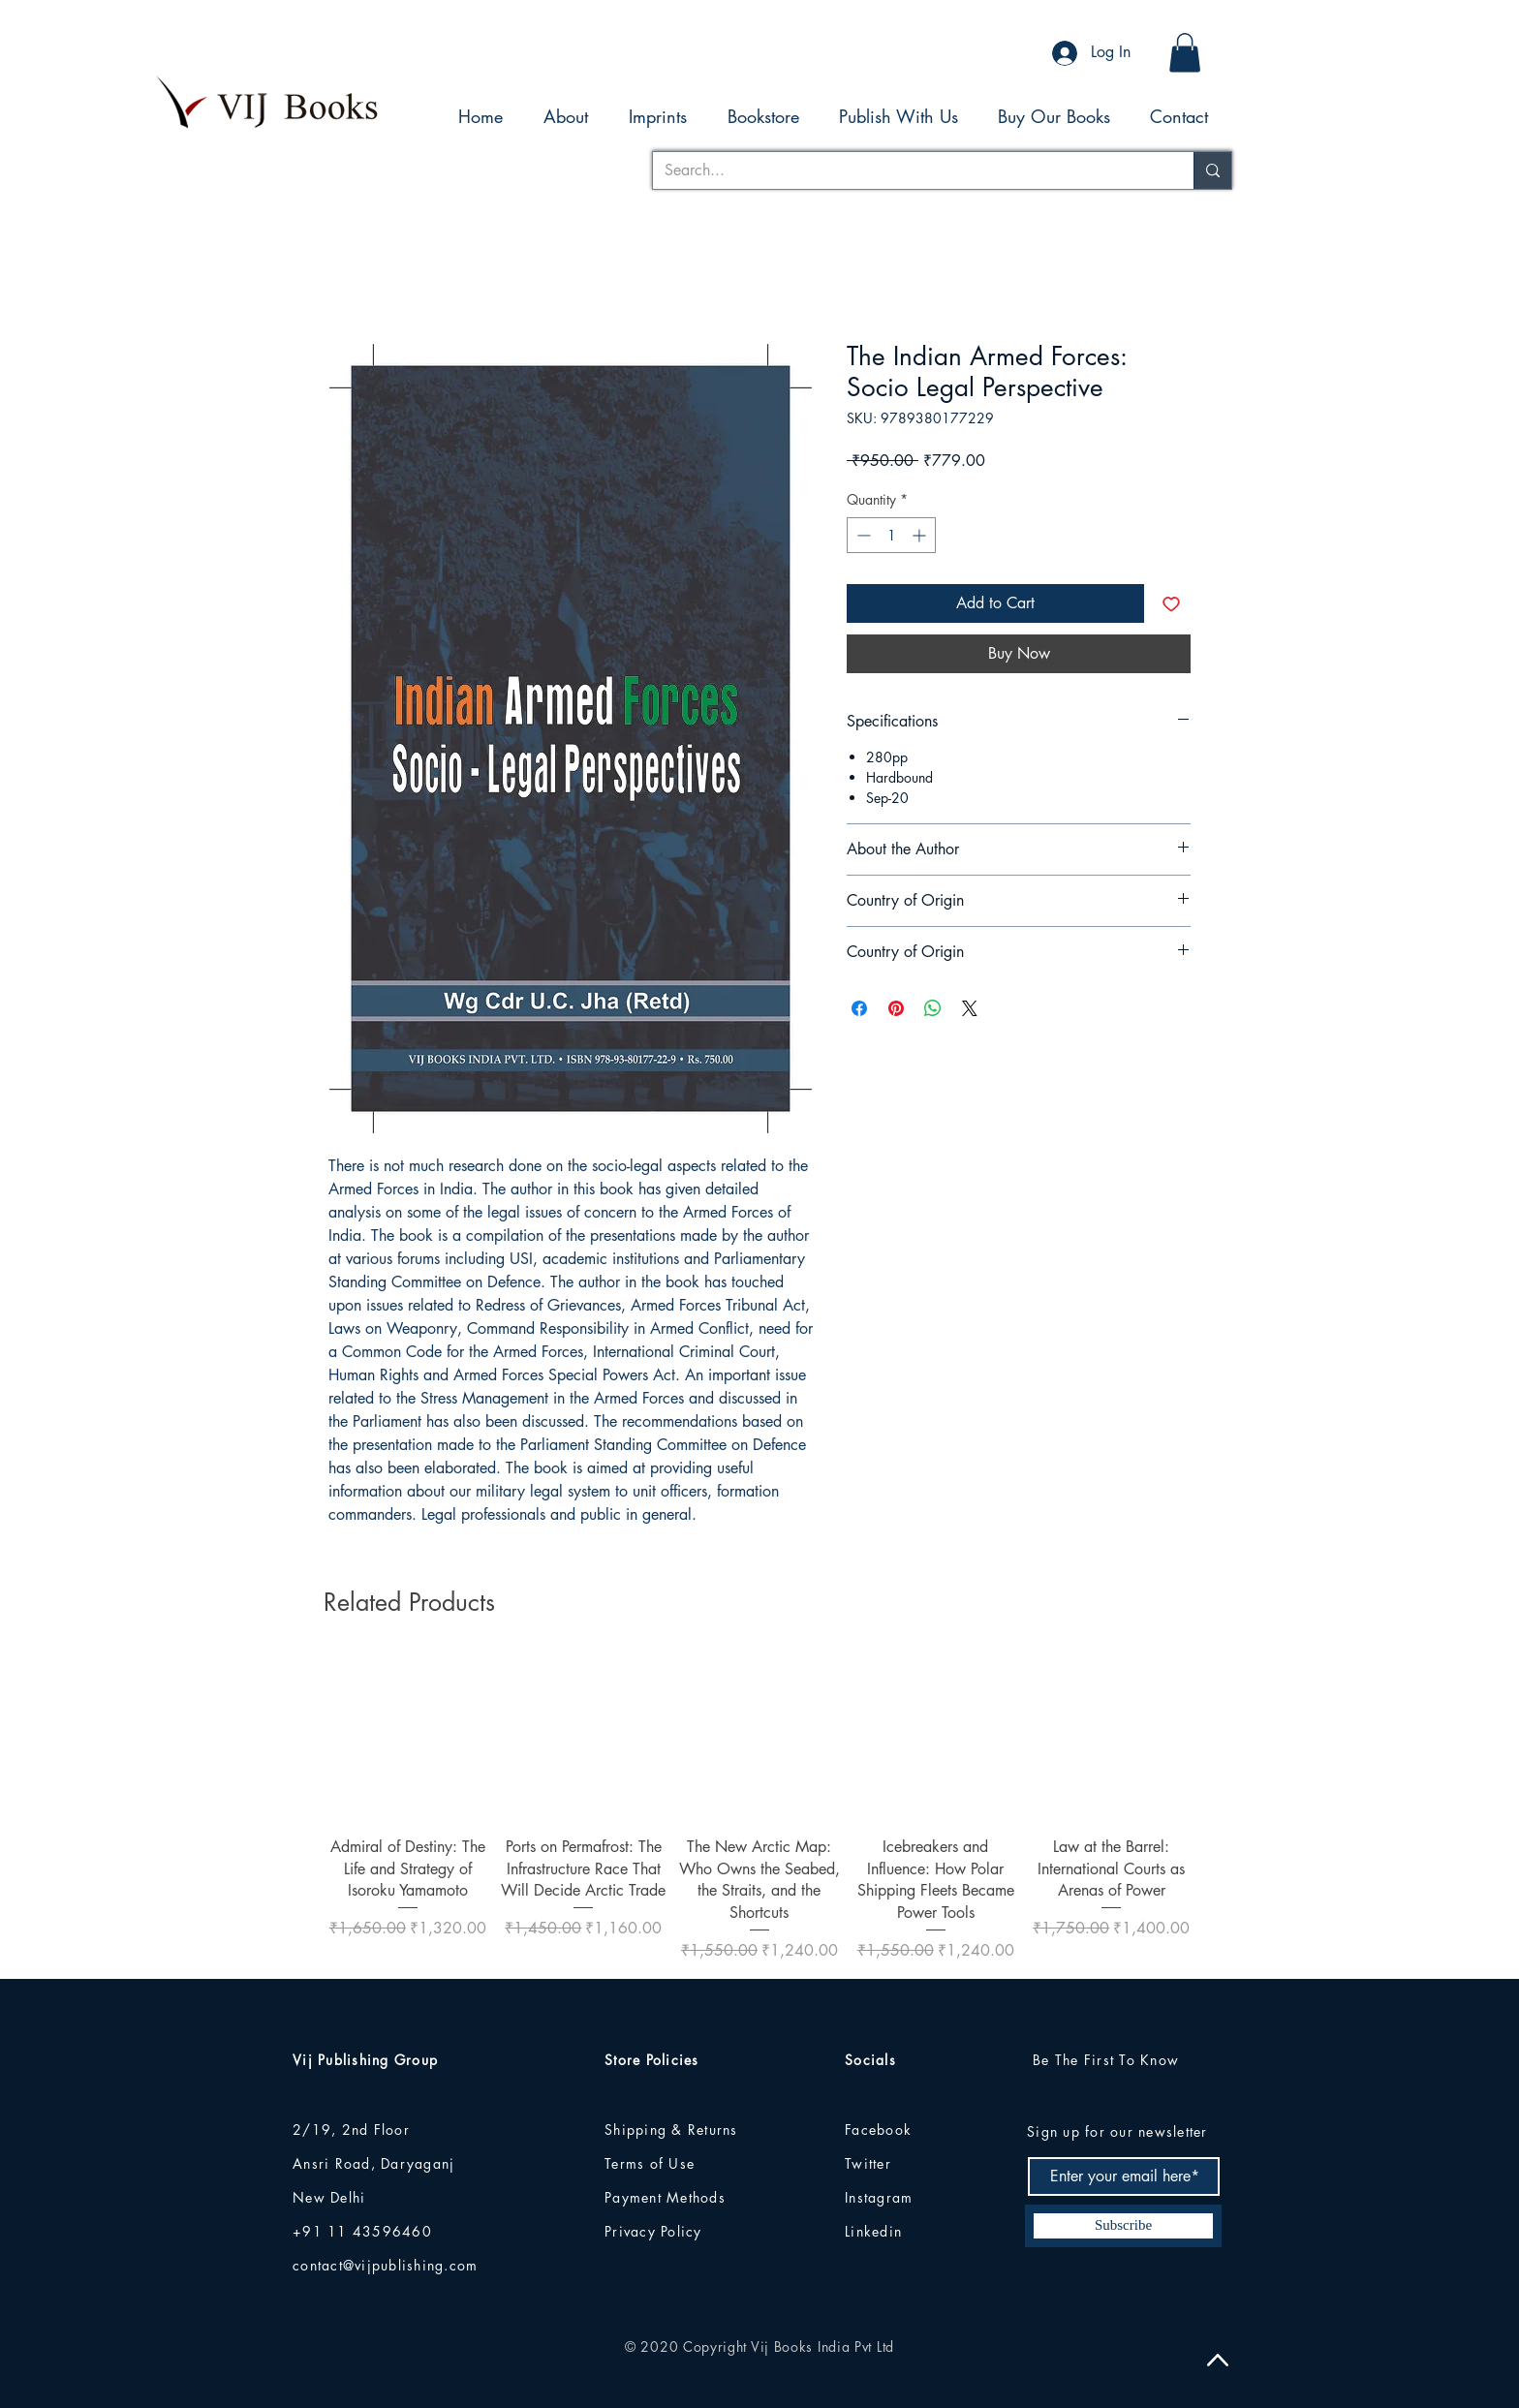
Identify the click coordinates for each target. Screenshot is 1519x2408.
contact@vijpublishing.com (386, 2265)
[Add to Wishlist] (1171, 603)
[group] (759, 1808)
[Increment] (921, 535)
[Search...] (909, 170)
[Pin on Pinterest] (896, 1008)
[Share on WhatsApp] (933, 1008)
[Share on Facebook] (859, 1008)
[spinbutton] (891, 535)
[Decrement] (862, 535)
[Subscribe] (1123, 2226)
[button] (1184, 53)
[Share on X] (969, 1008)
